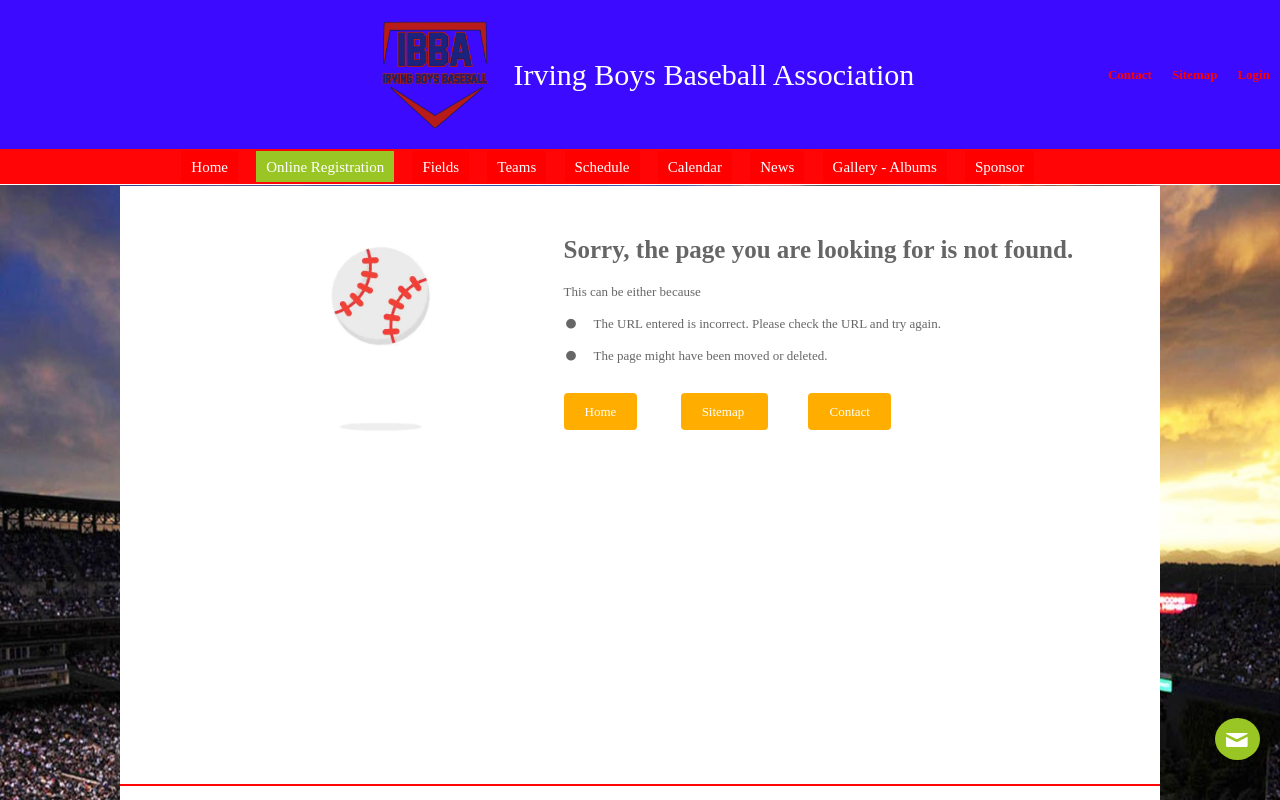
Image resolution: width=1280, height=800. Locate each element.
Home (601, 411)
